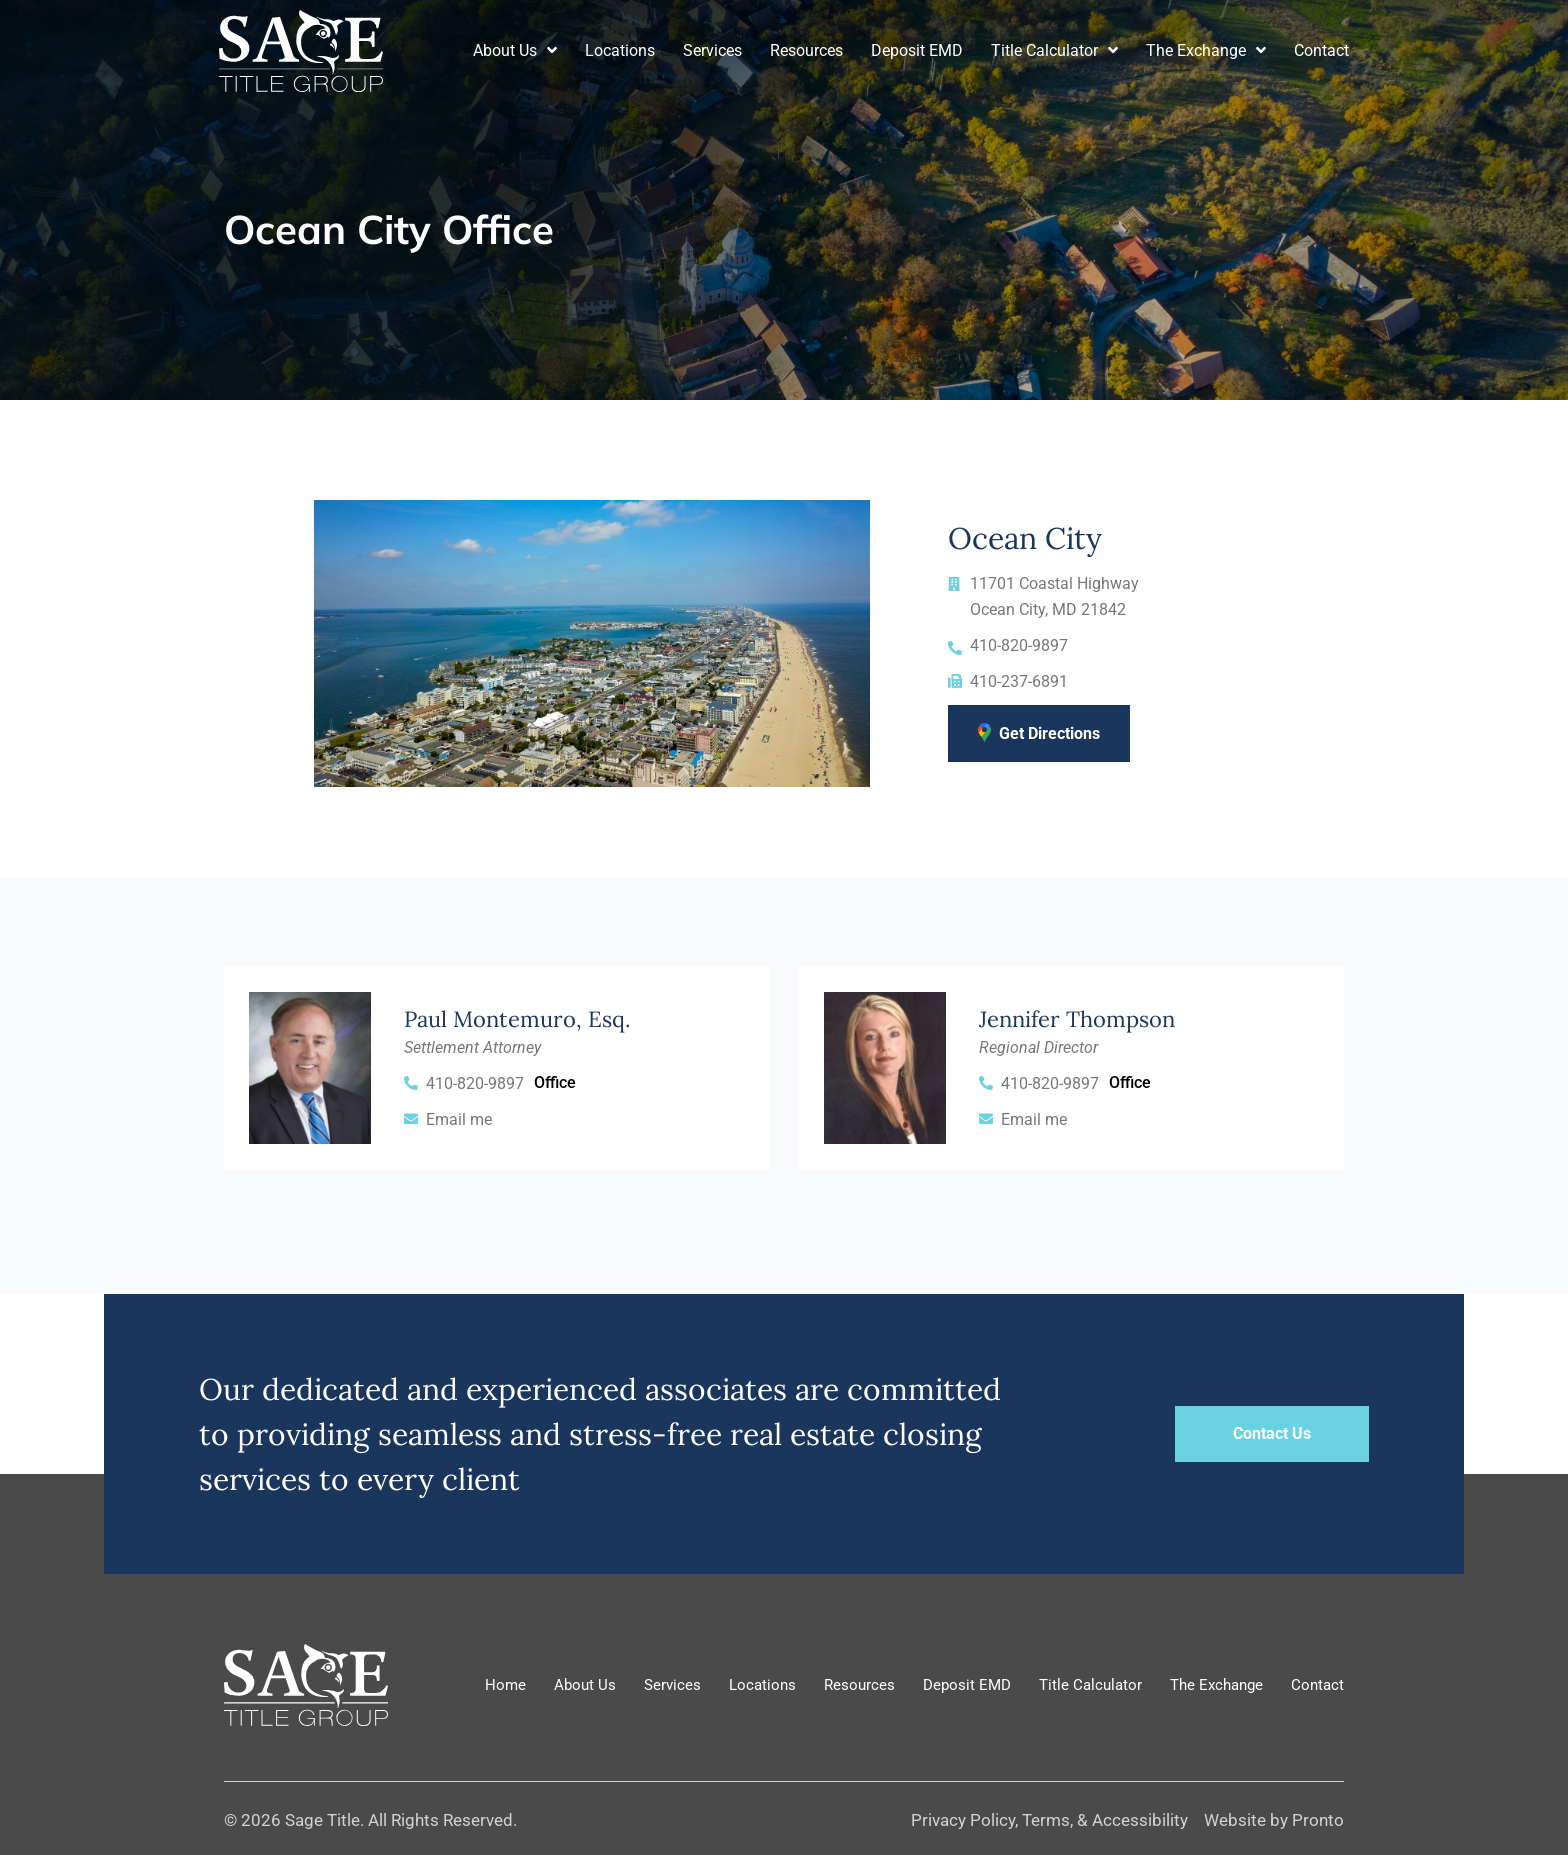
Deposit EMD (917, 50)
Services (712, 50)
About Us (515, 51)
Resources (806, 50)
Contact (1321, 50)
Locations (620, 50)
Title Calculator (1054, 51)
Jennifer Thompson (1077, 1019)
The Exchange (1206, 51)
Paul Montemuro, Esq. (517, 1019)
